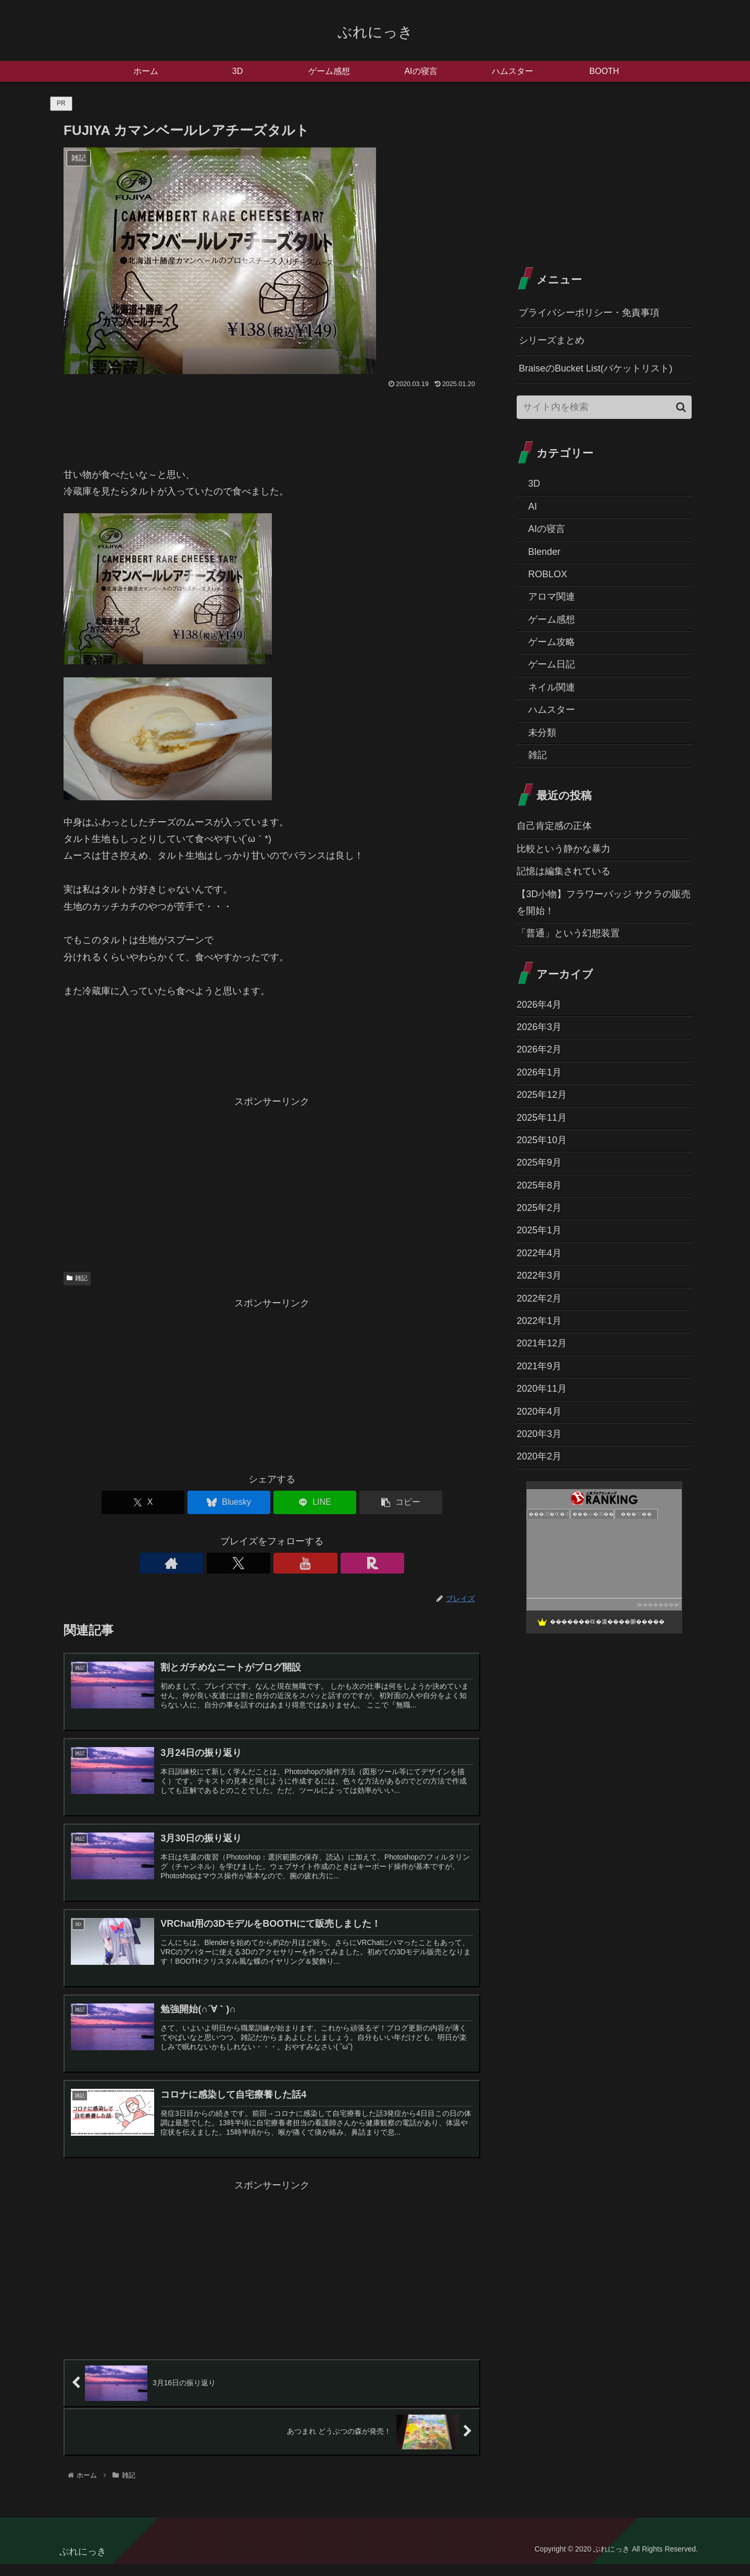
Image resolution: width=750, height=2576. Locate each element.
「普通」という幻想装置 (568, 933)
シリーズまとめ (551, 340)
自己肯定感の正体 (554, 826)
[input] (604, 407)
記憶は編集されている (563, 871)
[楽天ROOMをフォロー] (307, 1563)
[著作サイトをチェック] (236, 1563)
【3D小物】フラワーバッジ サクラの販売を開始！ (604, 902)
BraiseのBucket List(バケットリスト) (595, 368)
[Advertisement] (272, 1183)
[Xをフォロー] (259, 1563)
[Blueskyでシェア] (237, 1502)
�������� (658, 1604)
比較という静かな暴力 (563, 849)
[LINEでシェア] (306, 1502)
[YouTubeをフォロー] (283, 1563)
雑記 (77, 1278)
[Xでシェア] (166, 1502)
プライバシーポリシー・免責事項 (589, 312)
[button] (377, 1502)
